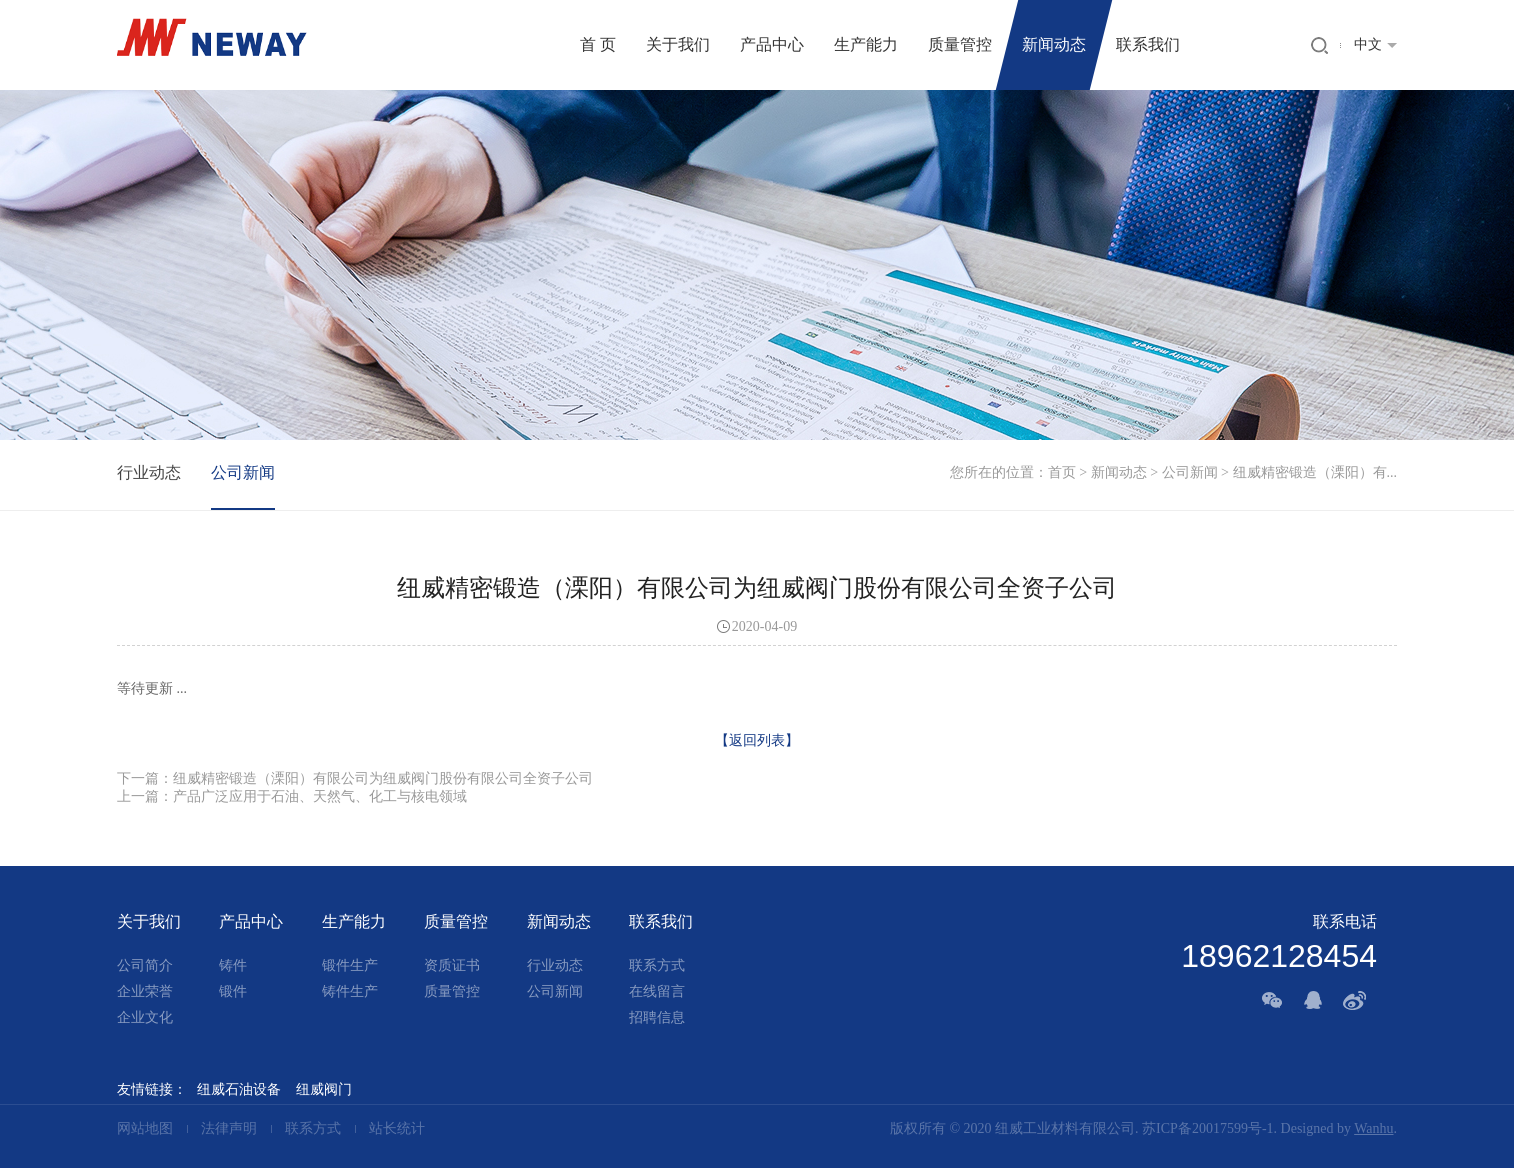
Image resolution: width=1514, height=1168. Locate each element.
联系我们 (1148, 44)
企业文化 (145, 1017)
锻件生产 (350, 965)
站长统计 (397, 1128)
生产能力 (866, 44)
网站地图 (147, 1128)
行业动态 (149, 472)
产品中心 (772, 44)
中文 (1368, 44)
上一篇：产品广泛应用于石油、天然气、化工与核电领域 (292, 796)
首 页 (598, 44)
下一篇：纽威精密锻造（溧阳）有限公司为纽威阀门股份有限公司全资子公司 (355, 778)
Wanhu (1373, 1128)
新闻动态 (1054, 44)
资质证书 (452, 965)
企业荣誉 (145, 991)
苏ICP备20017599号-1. (1209, 1128)
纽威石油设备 (239, 1089)
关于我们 (678, 44)
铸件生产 (350, 991)
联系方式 (657, 965)
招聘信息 (657, 1017)
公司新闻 (1190, 472)
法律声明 (229, 1128)
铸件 (233, 965)
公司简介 (145, 965)
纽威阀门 (324, 1089)
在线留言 (657, 991)
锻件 (233, 991)
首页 (1062, 472)
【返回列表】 (757, 740)
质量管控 (960, 44)
